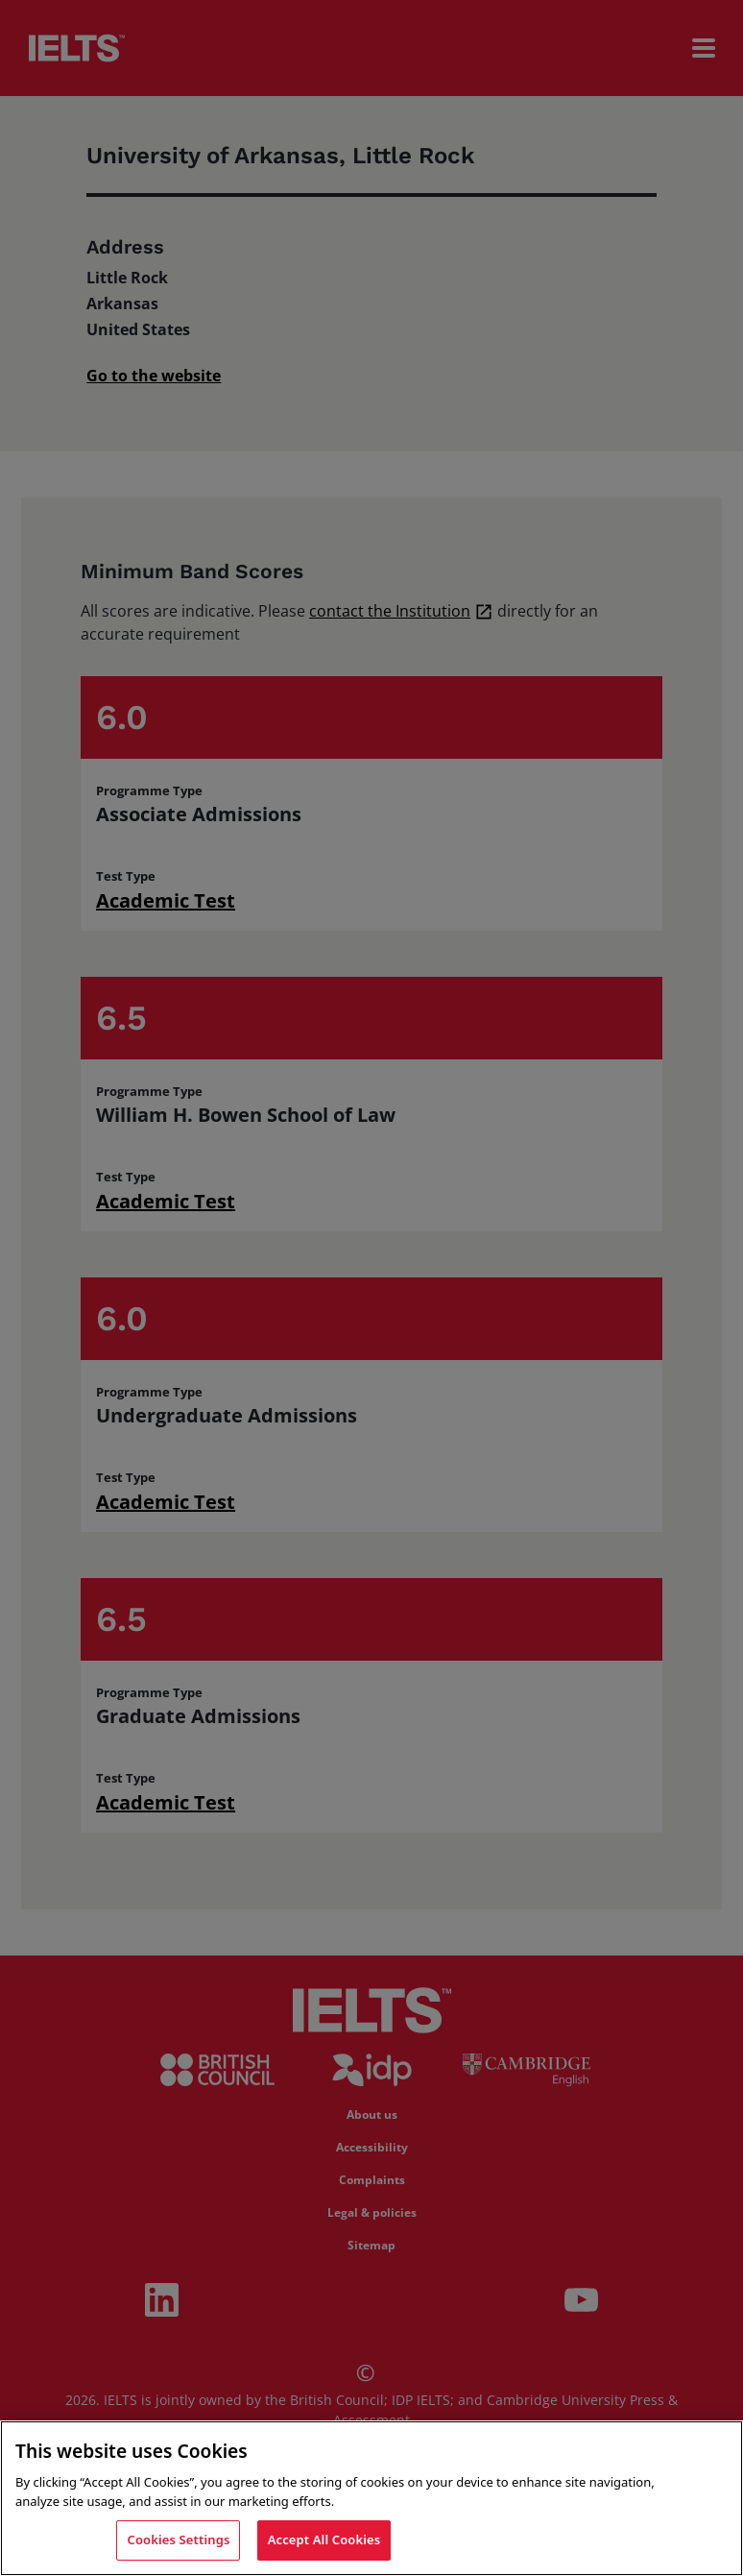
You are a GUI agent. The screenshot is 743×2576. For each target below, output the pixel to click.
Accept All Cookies (324, 2541)
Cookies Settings (178, 2541)
